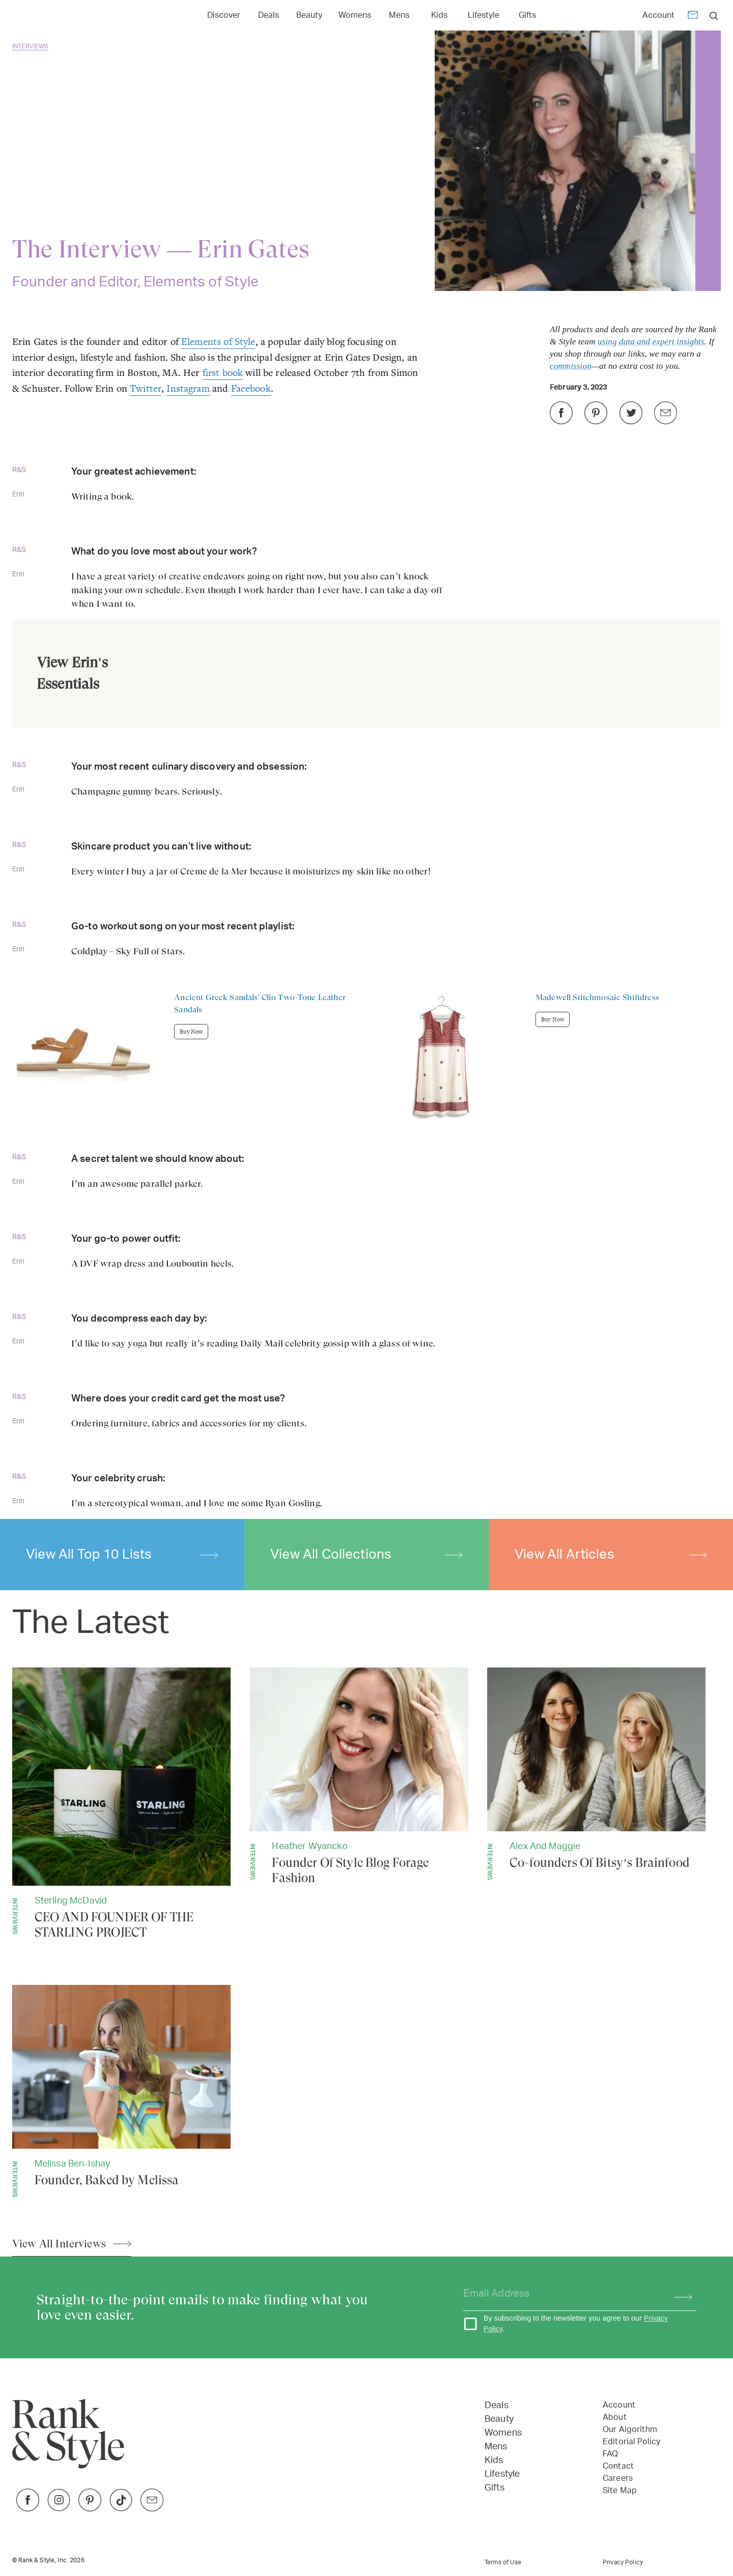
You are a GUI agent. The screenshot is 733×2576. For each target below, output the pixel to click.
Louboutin (187, 1263)
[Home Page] (60, 15)
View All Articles (611, 1554)
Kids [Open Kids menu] (439, 15)
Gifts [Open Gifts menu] (527, 15)
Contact (618, 2466)
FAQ (610, 2454)
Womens (503, 2433)
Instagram (187, 388)
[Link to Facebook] (27, 2508)
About (615, 2417)
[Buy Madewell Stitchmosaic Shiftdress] (543, 1059)
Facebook (251, 388)
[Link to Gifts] (527, 14)
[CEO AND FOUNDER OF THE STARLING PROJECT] (121, 1803)
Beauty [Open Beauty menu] (309, 15)
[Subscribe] (678, 2294)
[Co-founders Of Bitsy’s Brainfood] (596, 1774)
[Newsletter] (693, 16)
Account (658, 15)
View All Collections (366, 1554)
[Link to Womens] (354, 14)
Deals (497, 2405)
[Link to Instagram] (58, 2508)
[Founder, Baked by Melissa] (121, 2091)
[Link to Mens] (399, 14)
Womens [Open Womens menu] (355, 15)
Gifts (494, 2488)
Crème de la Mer (213, 871)
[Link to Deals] (268, 14)
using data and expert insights (651, 341)
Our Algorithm (630, 2429)
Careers (618, 2478)
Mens (496, 2446)
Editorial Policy (631, 2442)
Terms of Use (503, 2562)
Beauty (499, 2419)
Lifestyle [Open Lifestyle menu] (483, 15)
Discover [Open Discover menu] (223, 15)
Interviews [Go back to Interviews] (30, 46)
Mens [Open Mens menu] (399, 15)
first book (223, 372)
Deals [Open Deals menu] (268, 15)
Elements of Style (218, 341)
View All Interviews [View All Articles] (59, 2244)
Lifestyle (502, 2474)
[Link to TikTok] (120, 2508)
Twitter (145, 388)
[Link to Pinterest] (89, 2508)
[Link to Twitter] (151, 2508)
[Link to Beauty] (309, 14)
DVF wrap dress (114, 1263)
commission (570, 366)
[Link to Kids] (439, 14)
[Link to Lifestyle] (483, 14)
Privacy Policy (623, 2562)
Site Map (620, 2490)
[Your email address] (559, 2294)
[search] (714, 15)
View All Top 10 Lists (122, 1554)
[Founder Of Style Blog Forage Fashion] (359, 1776)
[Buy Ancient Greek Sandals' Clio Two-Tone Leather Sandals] (189, 1056)
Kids (494, 2460)
